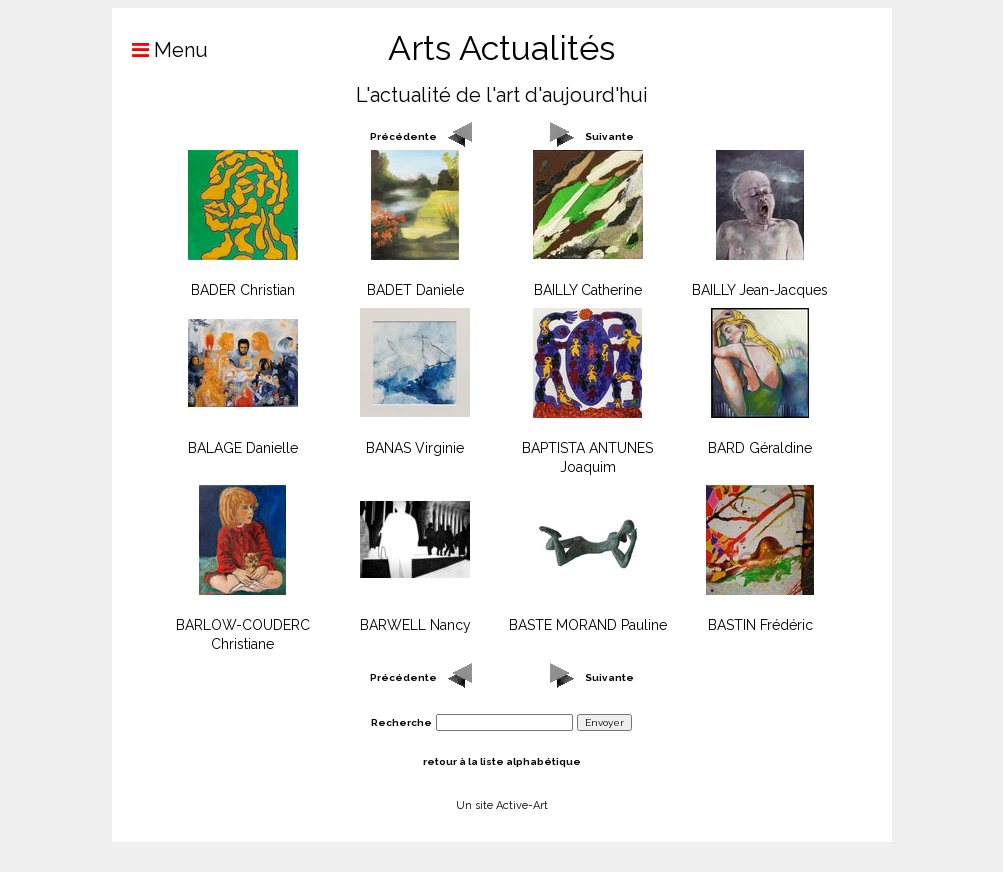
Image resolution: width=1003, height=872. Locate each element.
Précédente (403, 136)
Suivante (609, 136)
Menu (160, 50)
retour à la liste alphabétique (502, 761)
